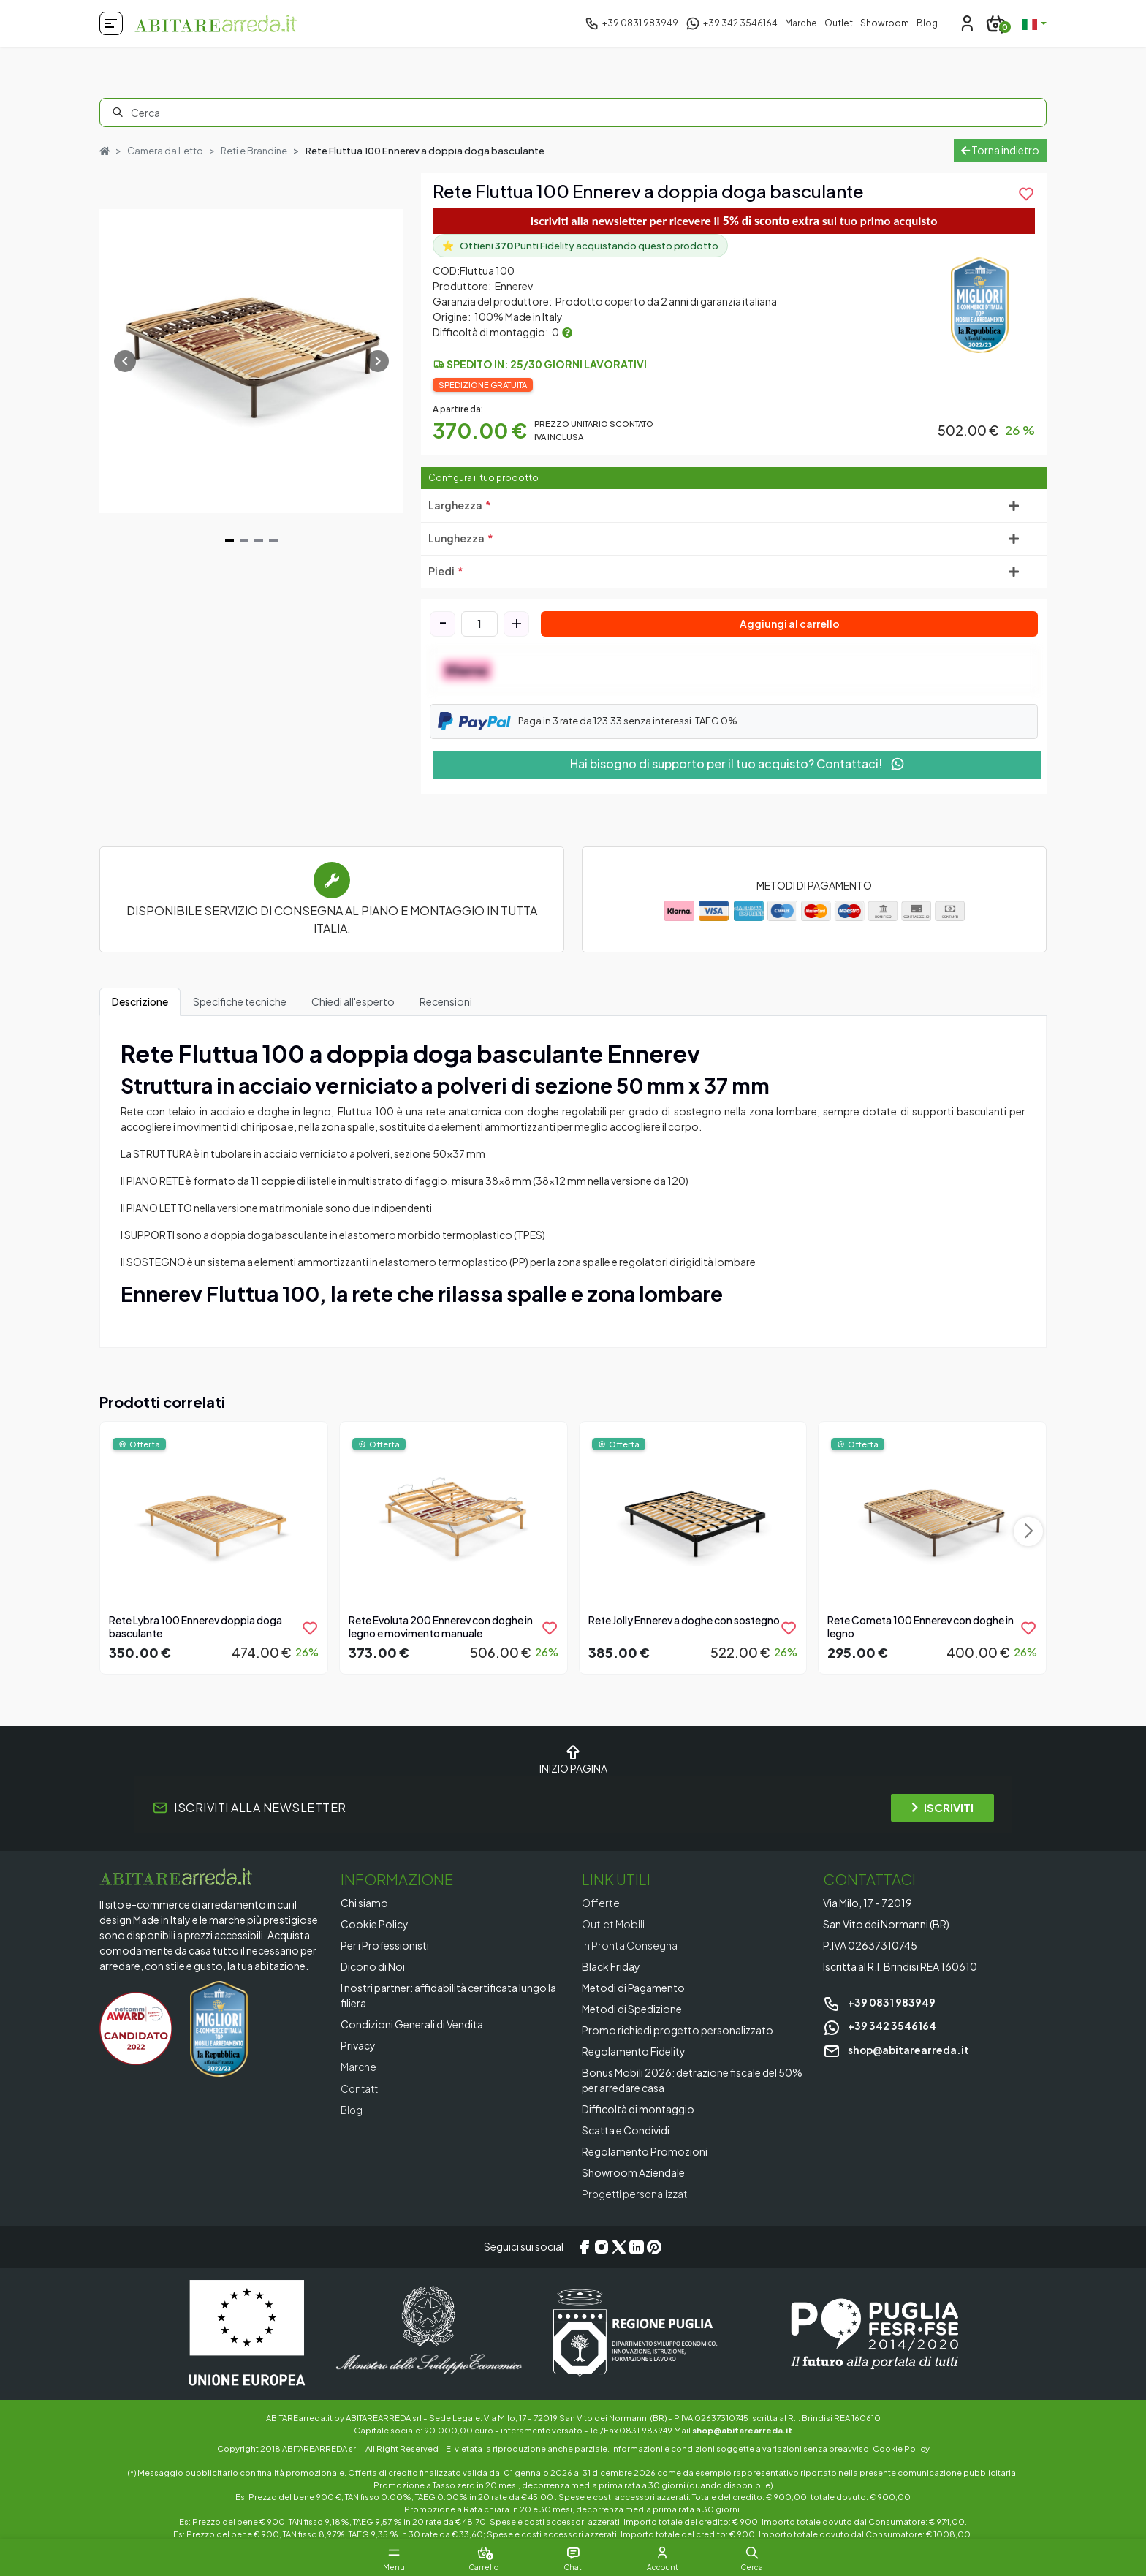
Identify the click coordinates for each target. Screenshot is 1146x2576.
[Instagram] (601, 2246)
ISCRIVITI (942, 1807)
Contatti (362, 2087)
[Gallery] (251, 361)
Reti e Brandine (255, 150)
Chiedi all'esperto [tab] (353, 1001)
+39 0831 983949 (879, 2002)
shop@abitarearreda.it (898, 2049)
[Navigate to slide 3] (258, 541)
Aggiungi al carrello (790, 623)
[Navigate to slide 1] (229, 541)
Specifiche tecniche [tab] (239, 1001)
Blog (927, 23)
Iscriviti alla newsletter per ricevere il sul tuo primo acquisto (734, 220)
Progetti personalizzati (638, 2193)
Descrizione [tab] (140, 1001)
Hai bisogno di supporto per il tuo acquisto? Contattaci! (737, 763)
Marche (801, 23)
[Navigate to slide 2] (244, 541)
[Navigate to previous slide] (125, 361)
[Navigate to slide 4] (273, 541)
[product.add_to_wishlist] (1026, 194)
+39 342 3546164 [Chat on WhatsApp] (879, 2025)
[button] (763, 2552)
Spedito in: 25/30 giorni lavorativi (547, 364)
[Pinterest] (654, 2246)
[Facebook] (584, 2246)
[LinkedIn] (636, 2246)
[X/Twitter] (619, 2246)
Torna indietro (1000, 149)
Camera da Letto (166, 150)
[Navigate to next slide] (378, 361)
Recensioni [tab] (446, 1001)
